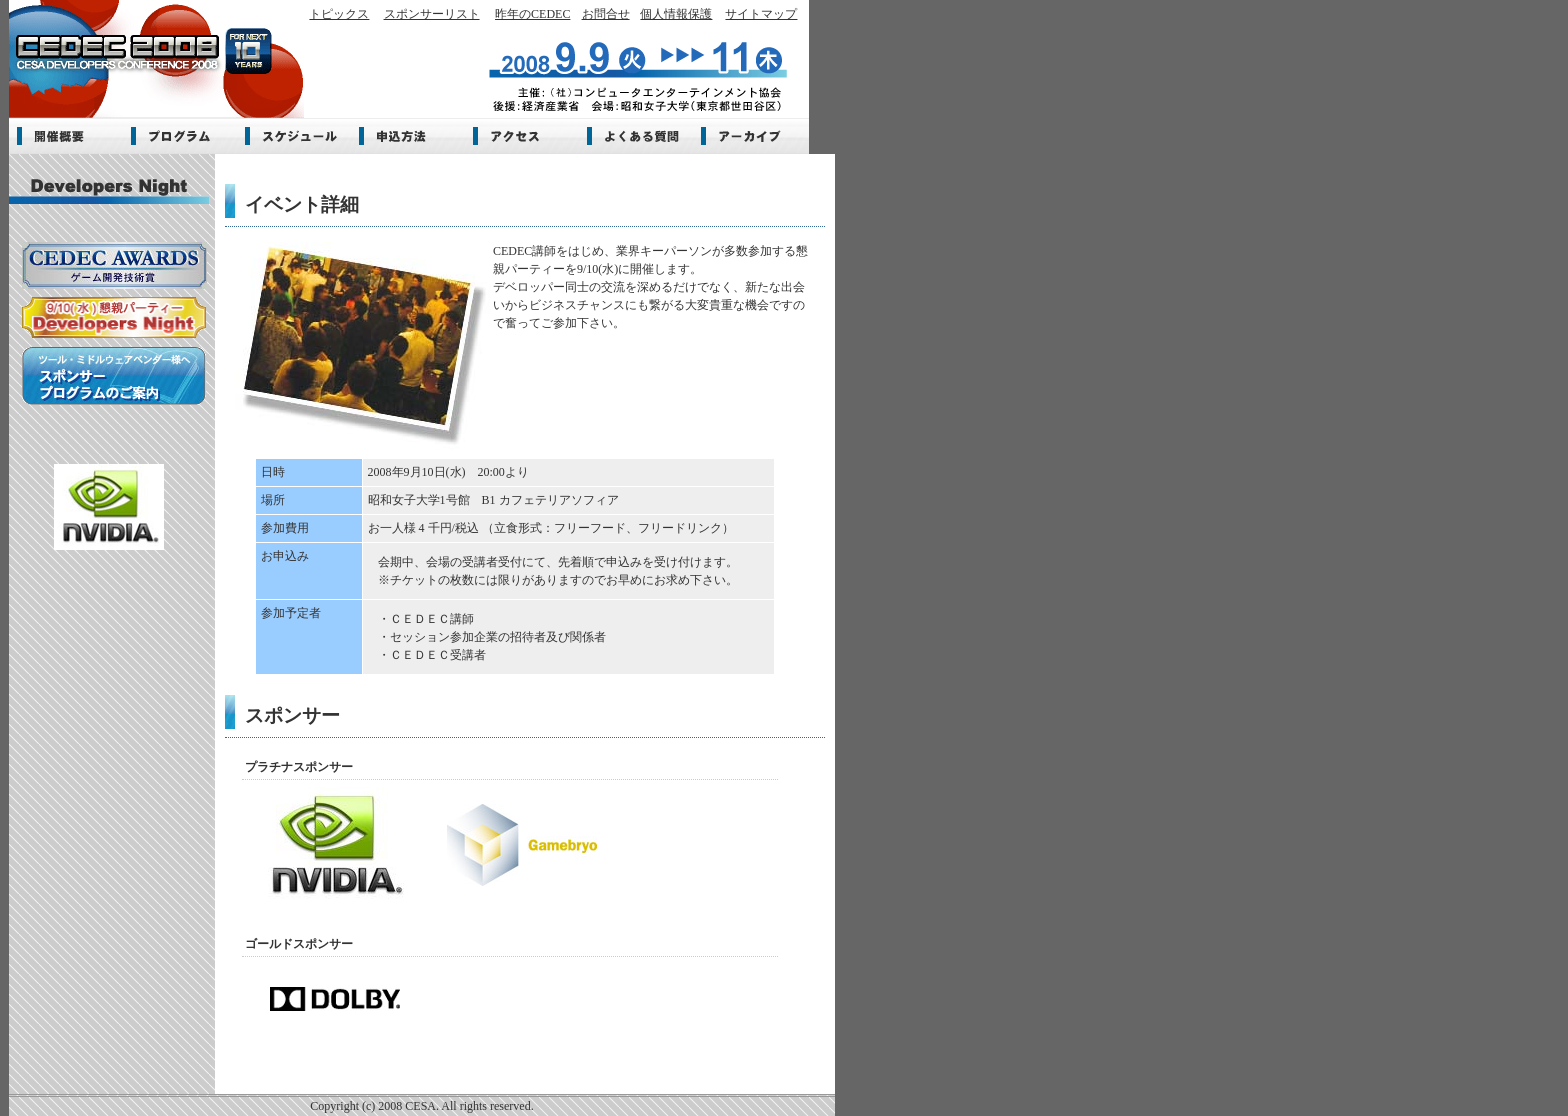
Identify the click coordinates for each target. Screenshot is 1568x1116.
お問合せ (606, 14)
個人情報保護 (676, 14)
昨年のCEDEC (532, 14)
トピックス (339, 14)
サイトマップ (761, 14)
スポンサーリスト (432, 14)
